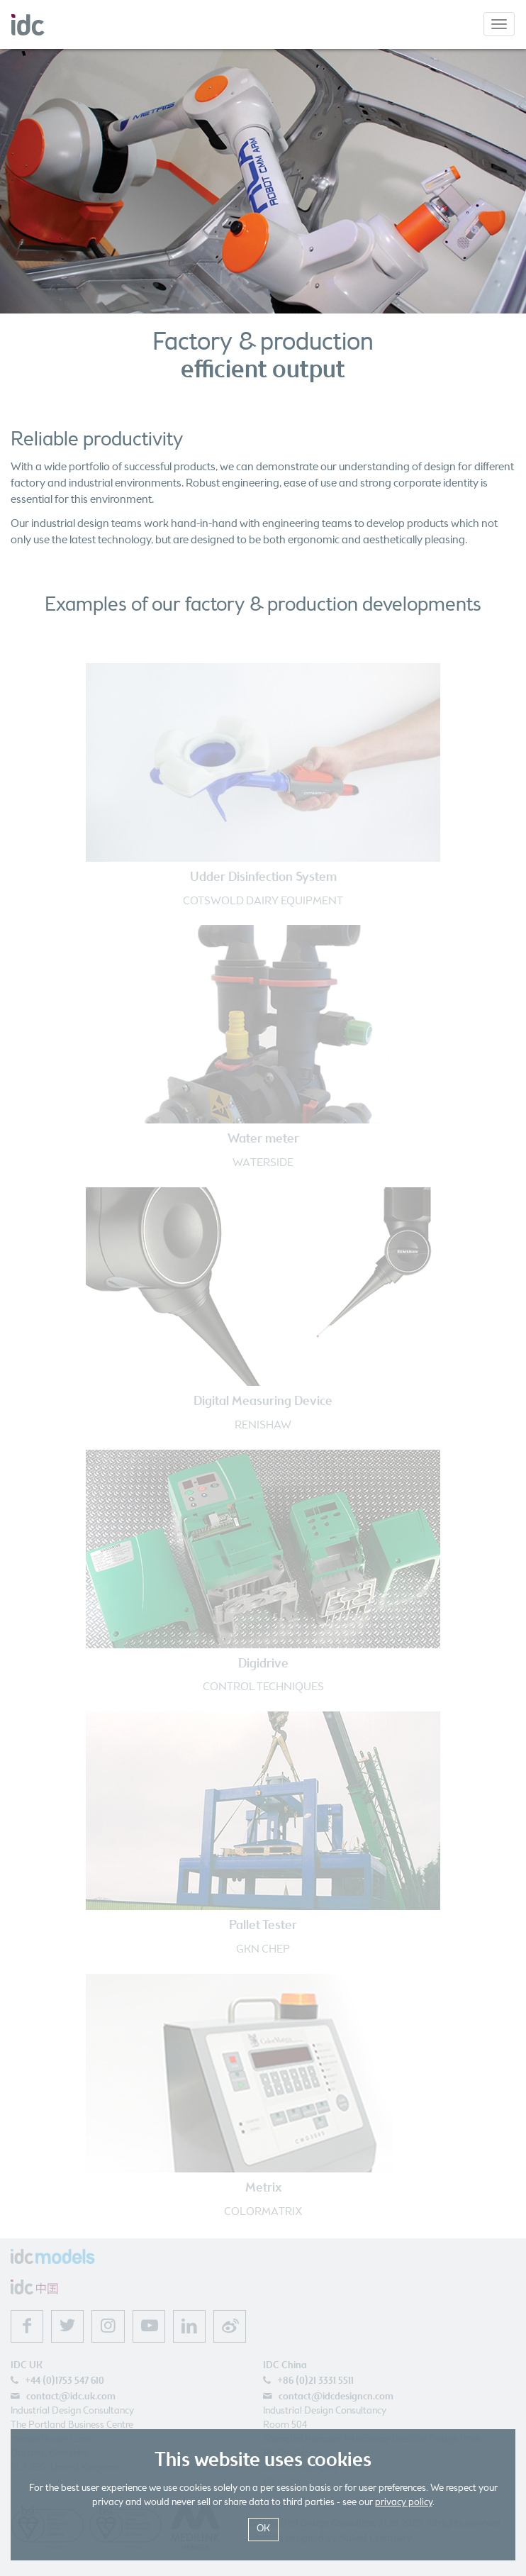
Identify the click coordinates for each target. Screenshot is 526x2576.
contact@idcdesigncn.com (336, 2396)
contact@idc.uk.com (71, 2396)
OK (263, 2529)
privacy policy (403, 2502)
